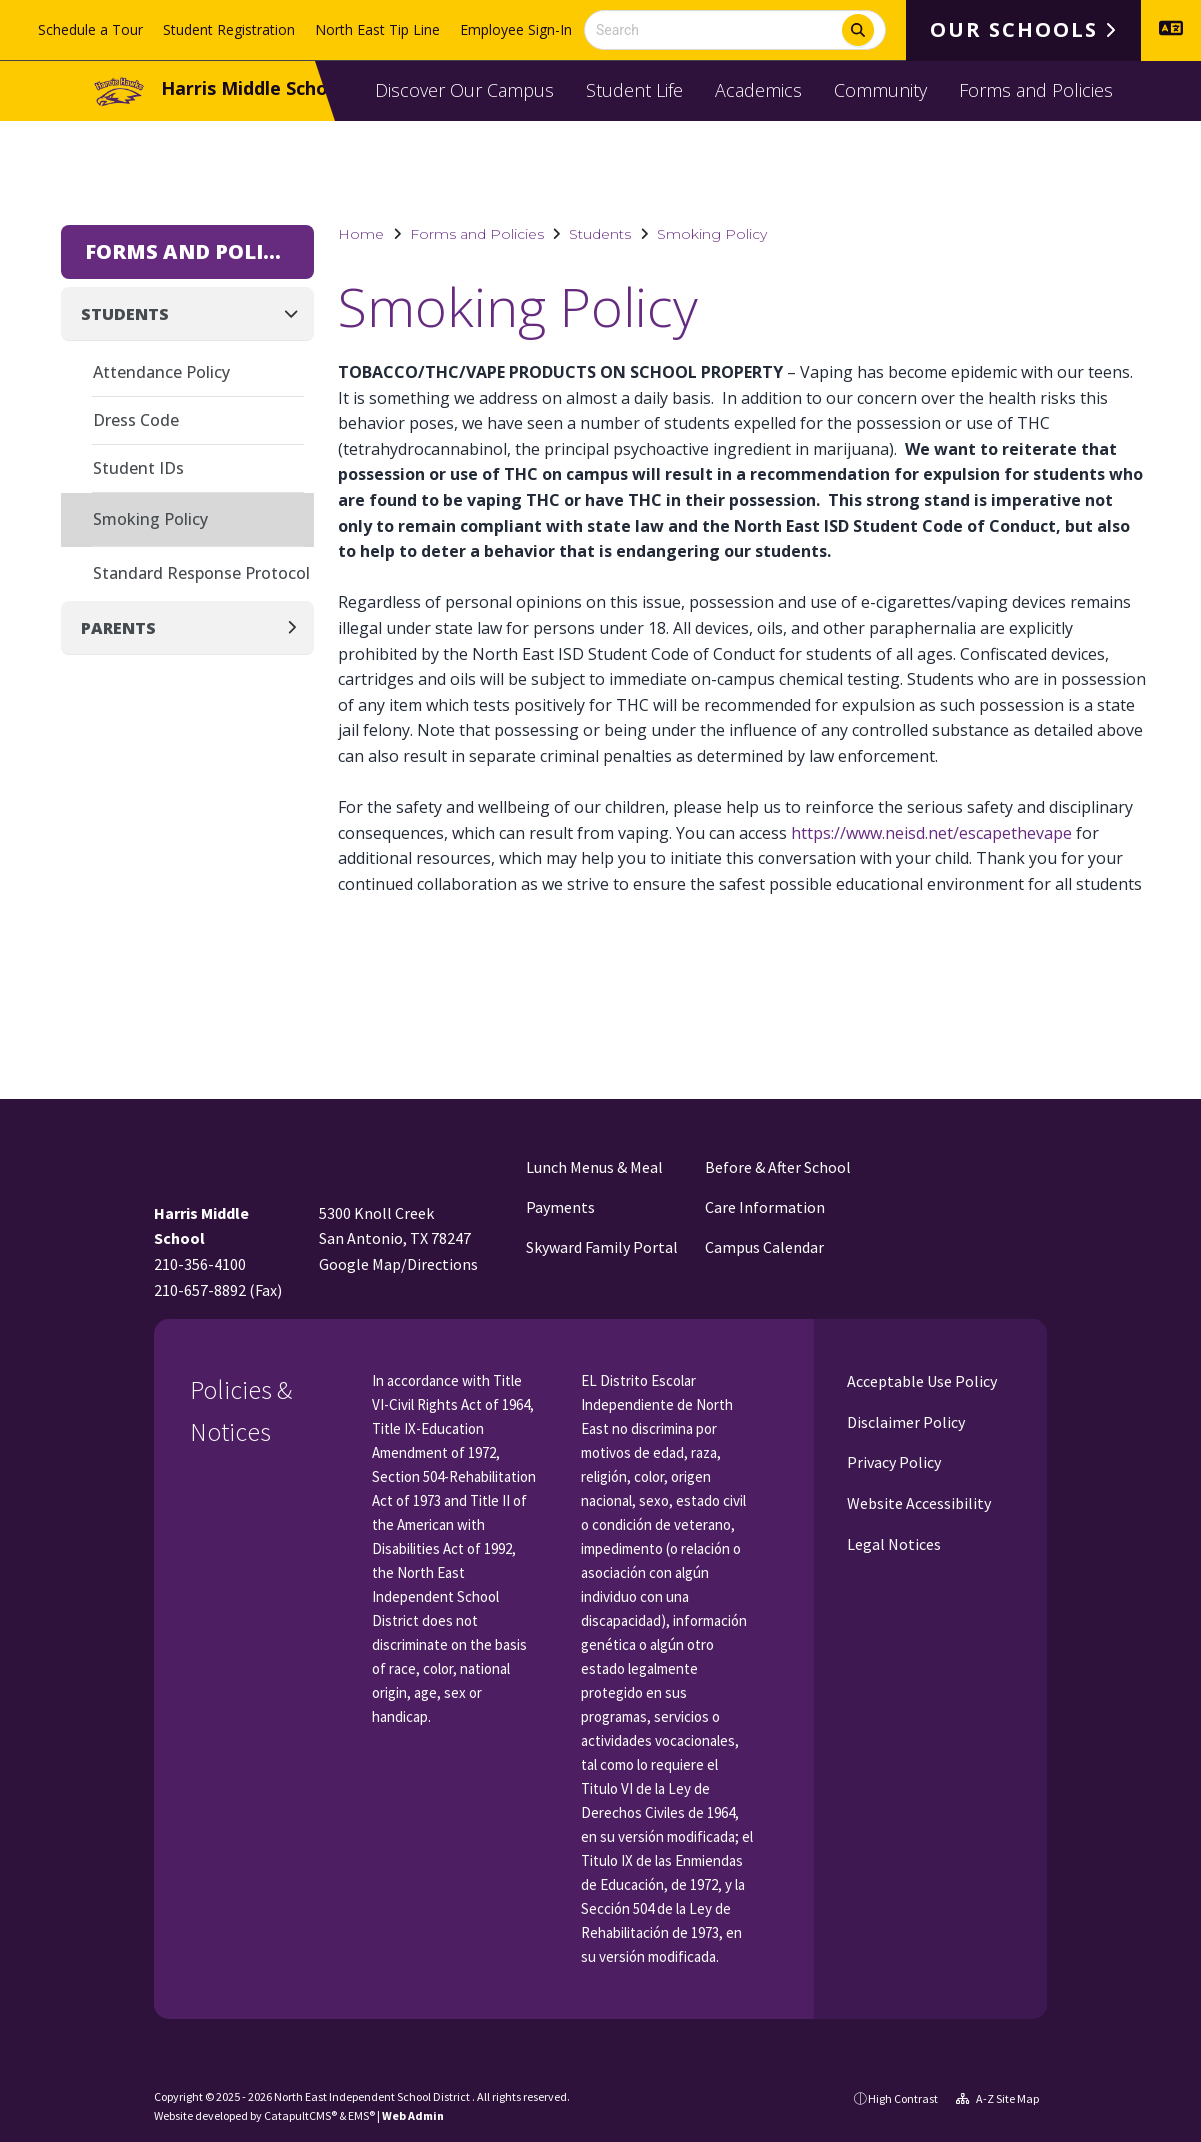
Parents (118, 628)
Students (600, 234)
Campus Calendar (764, 1247)
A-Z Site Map (997, 2098)
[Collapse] (297, 313)
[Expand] (297, 627)
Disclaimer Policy (904, 1422)
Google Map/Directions (398, 1264)
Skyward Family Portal (602, 1247)
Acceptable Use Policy (920, 1381)
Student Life (634, 90)
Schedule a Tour (90, 29)
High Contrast (903, 2098)
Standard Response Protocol (201, 573)
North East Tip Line (377, 29)
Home (361, 234)
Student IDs (138, 468)
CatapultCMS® (300, 2115)
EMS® (361, 2115)
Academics (758, 90)
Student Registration (229, 29)
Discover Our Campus (464, 90)
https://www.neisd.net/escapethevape (931, 833)
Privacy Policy (892, 1462)
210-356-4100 (200, 1264)
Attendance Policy (161, 372)
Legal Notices (892, 1544)
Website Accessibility (917, 1503)
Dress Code (136, 420)
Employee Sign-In (516, 29)
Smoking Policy (712, 234)
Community (880, 90)
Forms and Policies (1036, 90)
